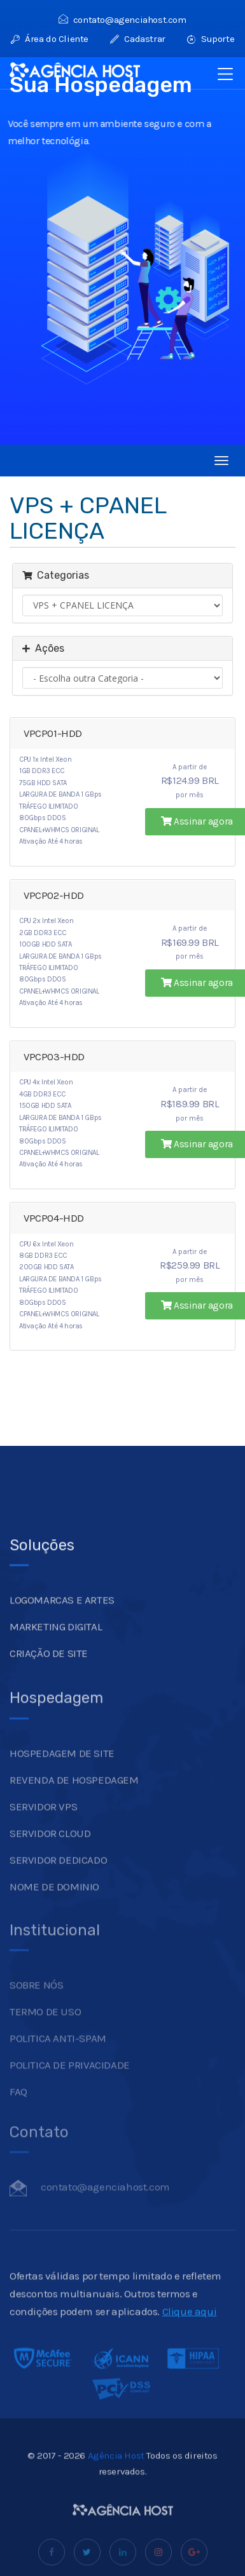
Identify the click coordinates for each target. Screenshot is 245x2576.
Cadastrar (137, 38)
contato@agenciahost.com (122, 19)
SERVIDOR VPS (43, 1834)
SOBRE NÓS (36, 2007)
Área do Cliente (49, 38)
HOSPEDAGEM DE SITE (62, 1781)
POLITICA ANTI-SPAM (58, 2060)
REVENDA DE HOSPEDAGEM (74, 1808)
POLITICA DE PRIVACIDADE (70, 2087)
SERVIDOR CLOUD (50, 1861)
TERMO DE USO (45, 2034)
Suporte (210, 38)
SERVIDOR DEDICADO (58, 1888)
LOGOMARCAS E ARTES (62, 1634)
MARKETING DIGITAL (56, 1660)
